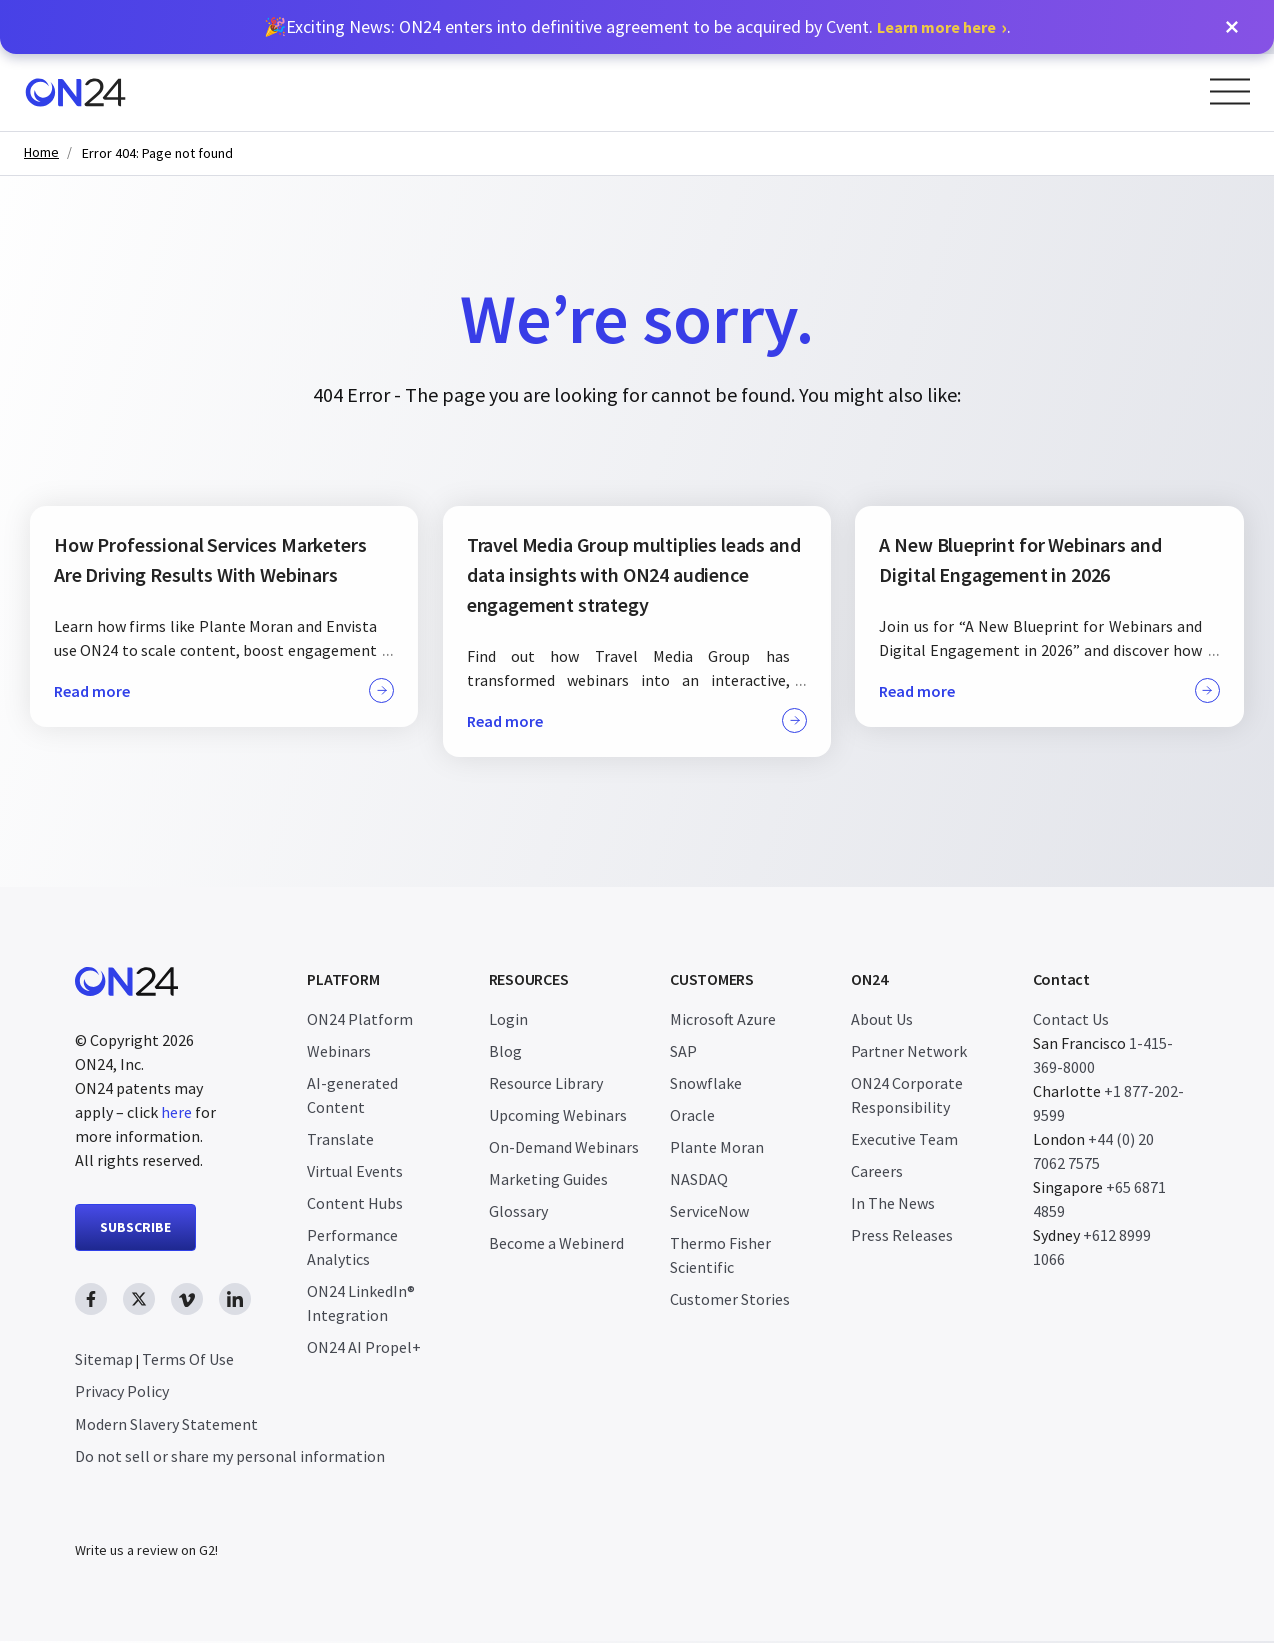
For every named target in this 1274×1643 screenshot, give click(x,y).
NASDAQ (699, 1179)
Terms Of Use (188, 1359)
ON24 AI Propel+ (364, 1347)
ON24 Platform (360, 1019)
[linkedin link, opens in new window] (235, 1299)
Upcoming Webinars (558, 1115)
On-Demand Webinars (564, 1147)
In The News (893, 1203)
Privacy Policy (122, 1391)
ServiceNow (709, 1211)
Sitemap (104, 1359)
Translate (340, 1139)
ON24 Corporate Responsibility (907, 1095)
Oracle (692, 1115)
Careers (877, 1171)
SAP (683, 1051)
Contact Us (1071, 1019)
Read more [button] (224, 690)
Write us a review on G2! (146, 1552)
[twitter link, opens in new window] (139, 1299)
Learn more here (936, 27)
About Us (882, 1019)
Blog (505, 1051)
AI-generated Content (352, 1095)
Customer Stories (730, 1299)
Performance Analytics (352, 1247)
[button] (1232, 27)
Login (508, 1019)
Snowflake (706, 1083)
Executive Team (904, 1139)
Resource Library (546, 1083)
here (176, 1112)
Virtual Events (355, 1171)
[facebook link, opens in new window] (91, 1299)
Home (41, 152)
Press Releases (902, 1235)
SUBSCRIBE (135, 1227)
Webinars (339, 1051)
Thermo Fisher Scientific (720, 1255)
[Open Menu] (1230, 91)
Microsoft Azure (723, 1019)
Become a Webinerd (556, 1243)
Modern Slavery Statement (166, 1424)
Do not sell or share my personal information (230, 1456)
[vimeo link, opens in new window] (187, 1299)
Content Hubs (355, 1203)
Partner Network (909, 1051)
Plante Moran (717, 1147)
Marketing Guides (548, 1179)
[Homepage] (75, 92)
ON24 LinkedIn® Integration (361, 1303)
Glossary (518, 1211)
